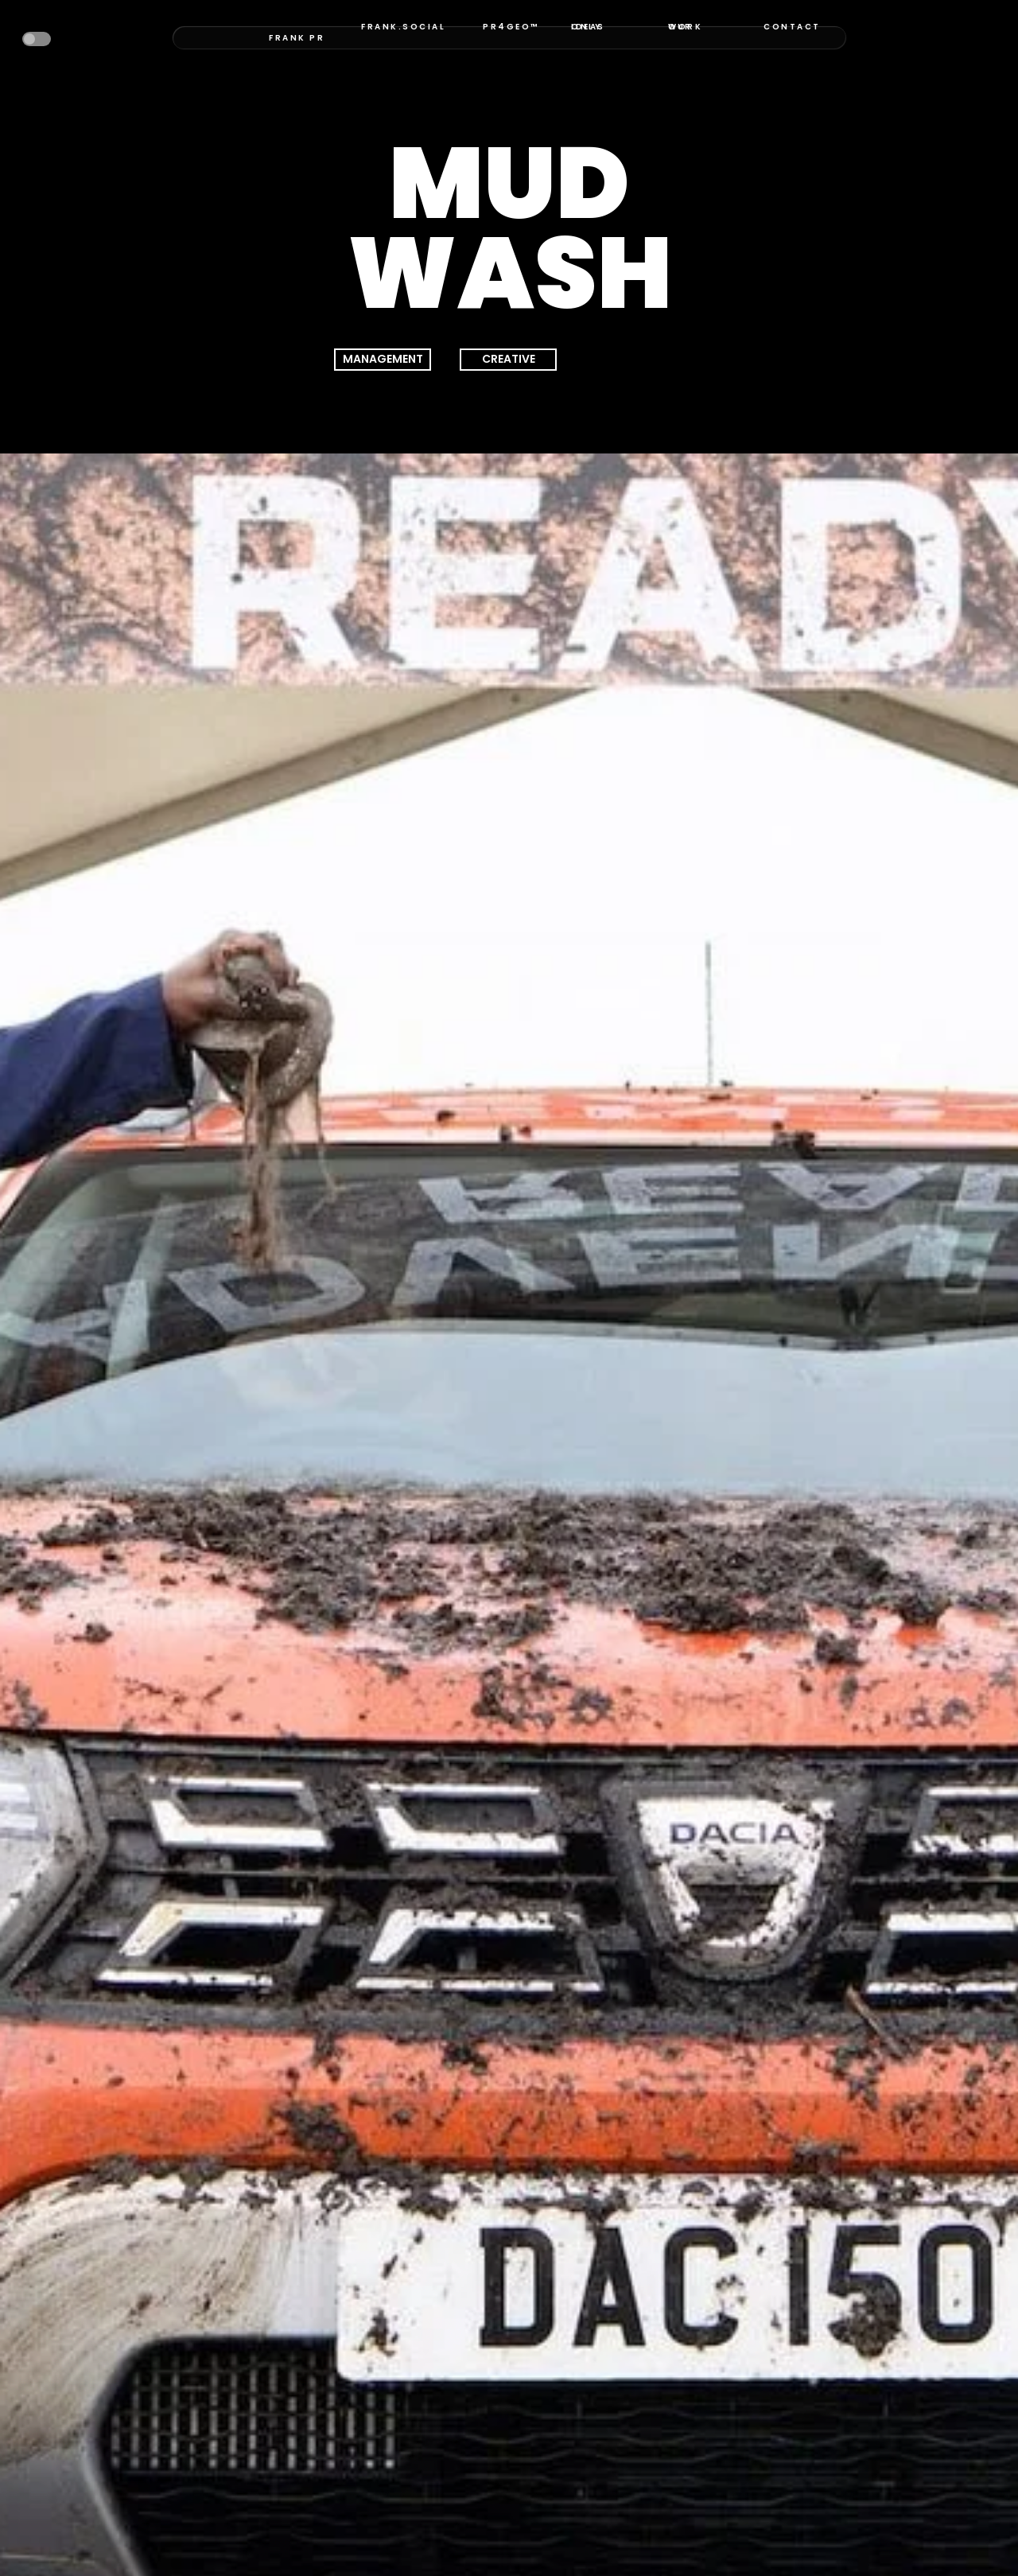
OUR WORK (685, 27)
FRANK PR (296, 38)
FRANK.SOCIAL (403, 27)
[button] (36, 39)
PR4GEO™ (511, 27)
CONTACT (792, 27)
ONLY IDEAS (588, 27)
